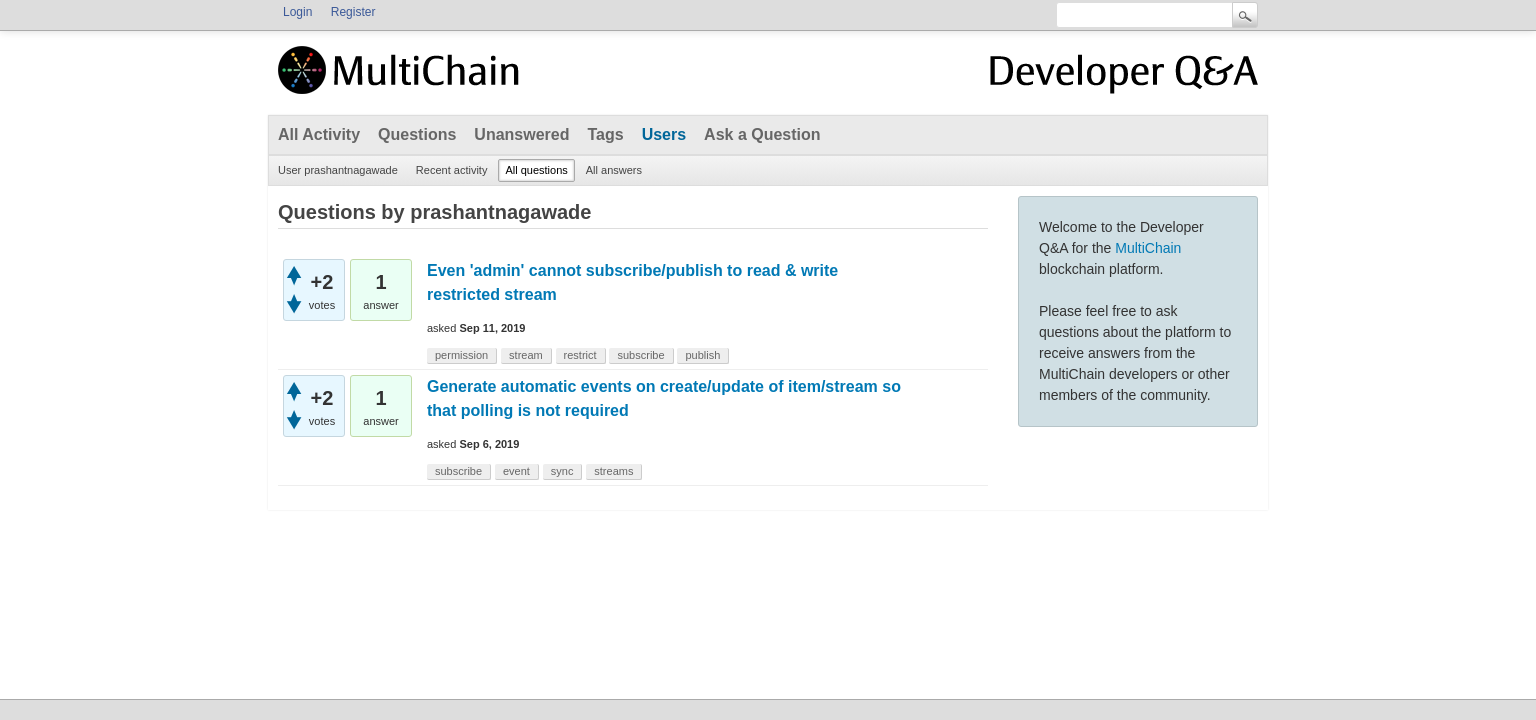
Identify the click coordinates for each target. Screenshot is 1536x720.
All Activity (319, 134)
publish (702, 355)
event (516, 471)
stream (526, 355)
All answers (614, 170)
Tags (605, 134)
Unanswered (521, 134)
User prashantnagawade (338, 170)
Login (297, 12)
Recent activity (452, 170)
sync (562, 471)
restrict (580, 355)
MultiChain (1148, 248)
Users (664, 134)
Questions (417, 134)
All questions (536, 170)
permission (461, 355)
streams (613, 471)
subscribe (640, 355)
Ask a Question (762, 134)
